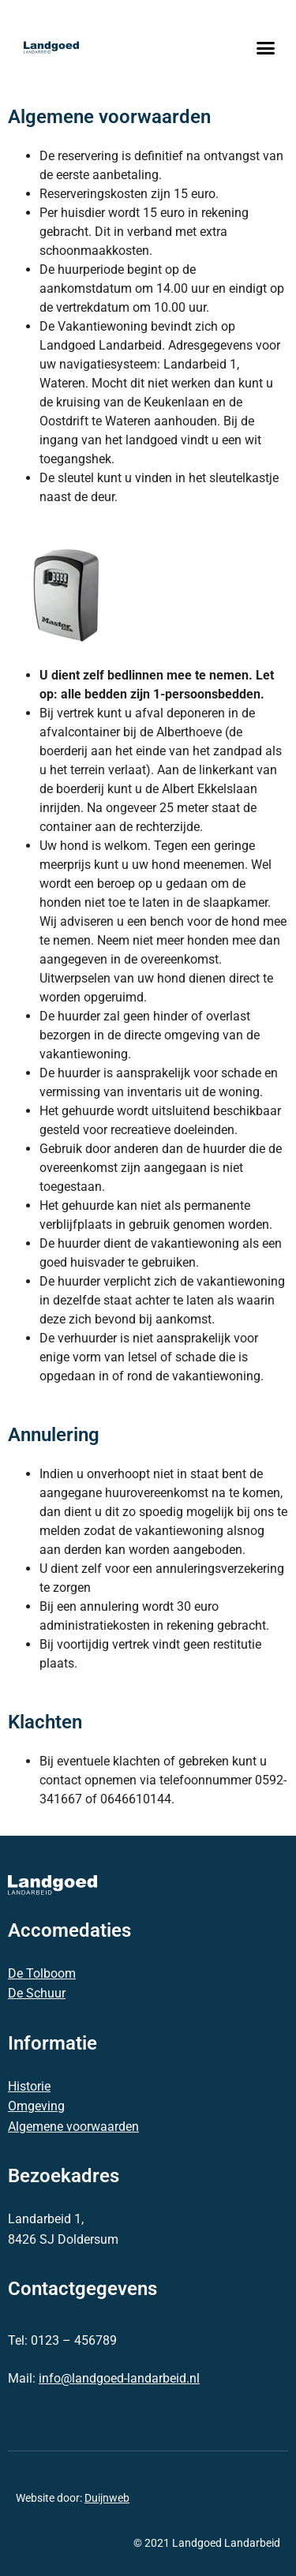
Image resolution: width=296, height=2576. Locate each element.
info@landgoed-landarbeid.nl (119, 2378)
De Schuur (37, 1993)
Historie (29, 2086)
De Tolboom (42, 1973)
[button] (266, 47)
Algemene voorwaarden (73, 2126)
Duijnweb (106, 2498)
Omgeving (36, 2106)
